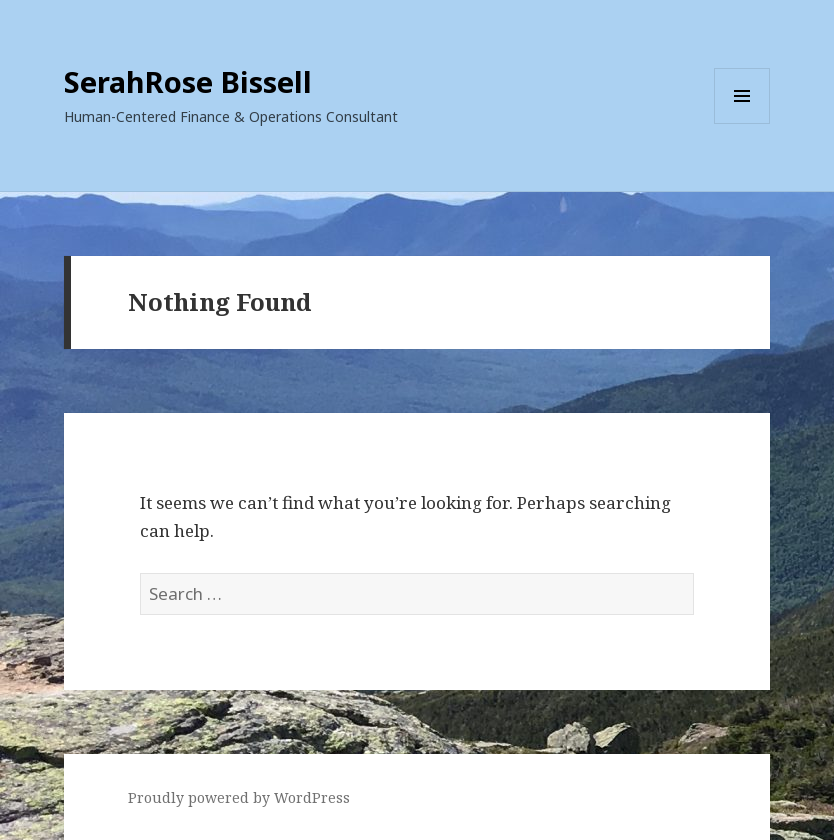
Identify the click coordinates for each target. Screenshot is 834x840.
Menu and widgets (742, 123)
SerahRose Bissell (188, 81)
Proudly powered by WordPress (239, 797)
